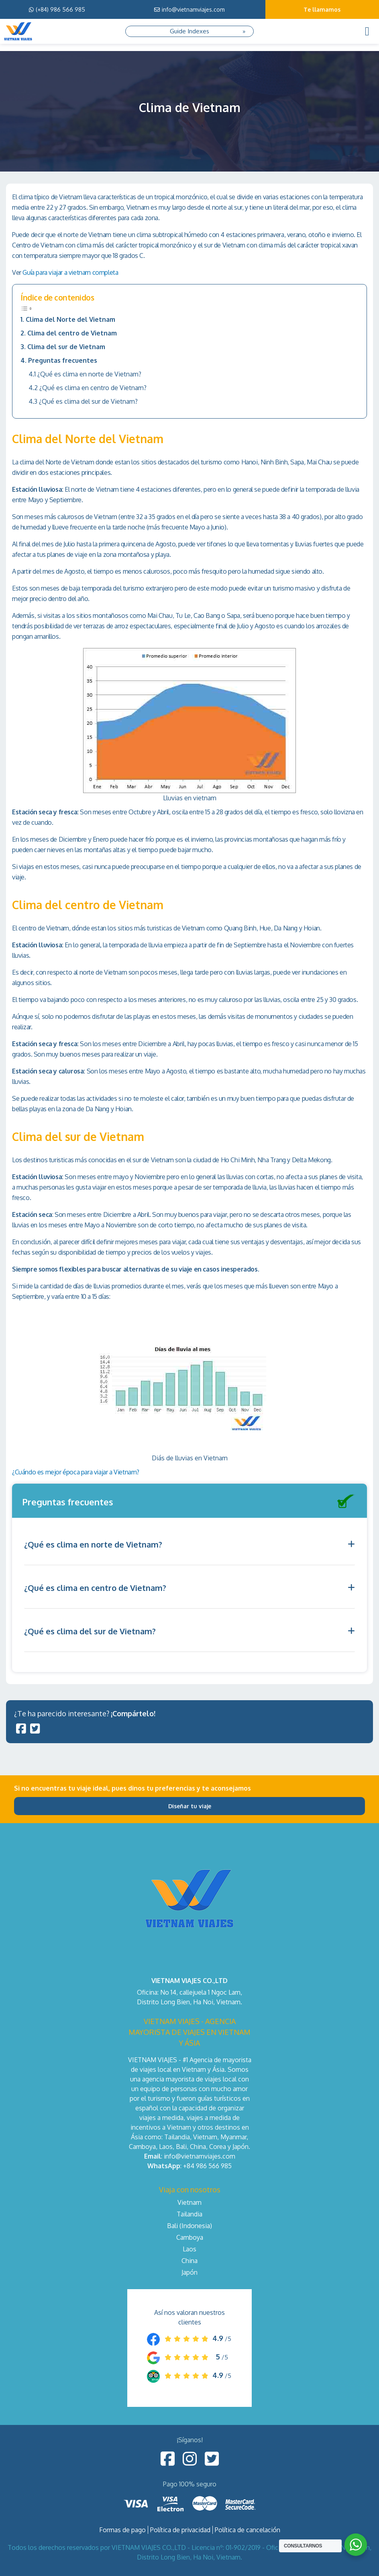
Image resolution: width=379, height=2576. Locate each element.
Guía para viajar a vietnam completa (70, 272)
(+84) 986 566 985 (57, 9)
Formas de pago (122, 2530)
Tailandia (189, 2214)
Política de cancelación (247, 2530)
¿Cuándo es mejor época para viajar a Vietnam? (75, 1472)
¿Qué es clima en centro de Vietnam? (93, 388)
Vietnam (189, 2202)
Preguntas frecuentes (62, 360)
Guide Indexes (189, 31)
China (189, 2261)
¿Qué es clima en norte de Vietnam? (89, 374)
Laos (189, 2249)
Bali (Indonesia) (189, 2226)
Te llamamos (322, 9)
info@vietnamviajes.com (189, 9)
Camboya (189, 2237)
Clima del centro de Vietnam (72, 333)
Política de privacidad (180, 2530)
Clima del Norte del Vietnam (70, 319)
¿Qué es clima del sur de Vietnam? (88, 401)
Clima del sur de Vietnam (66, 347)
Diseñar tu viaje (189, 1806)
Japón (189, 2272)
